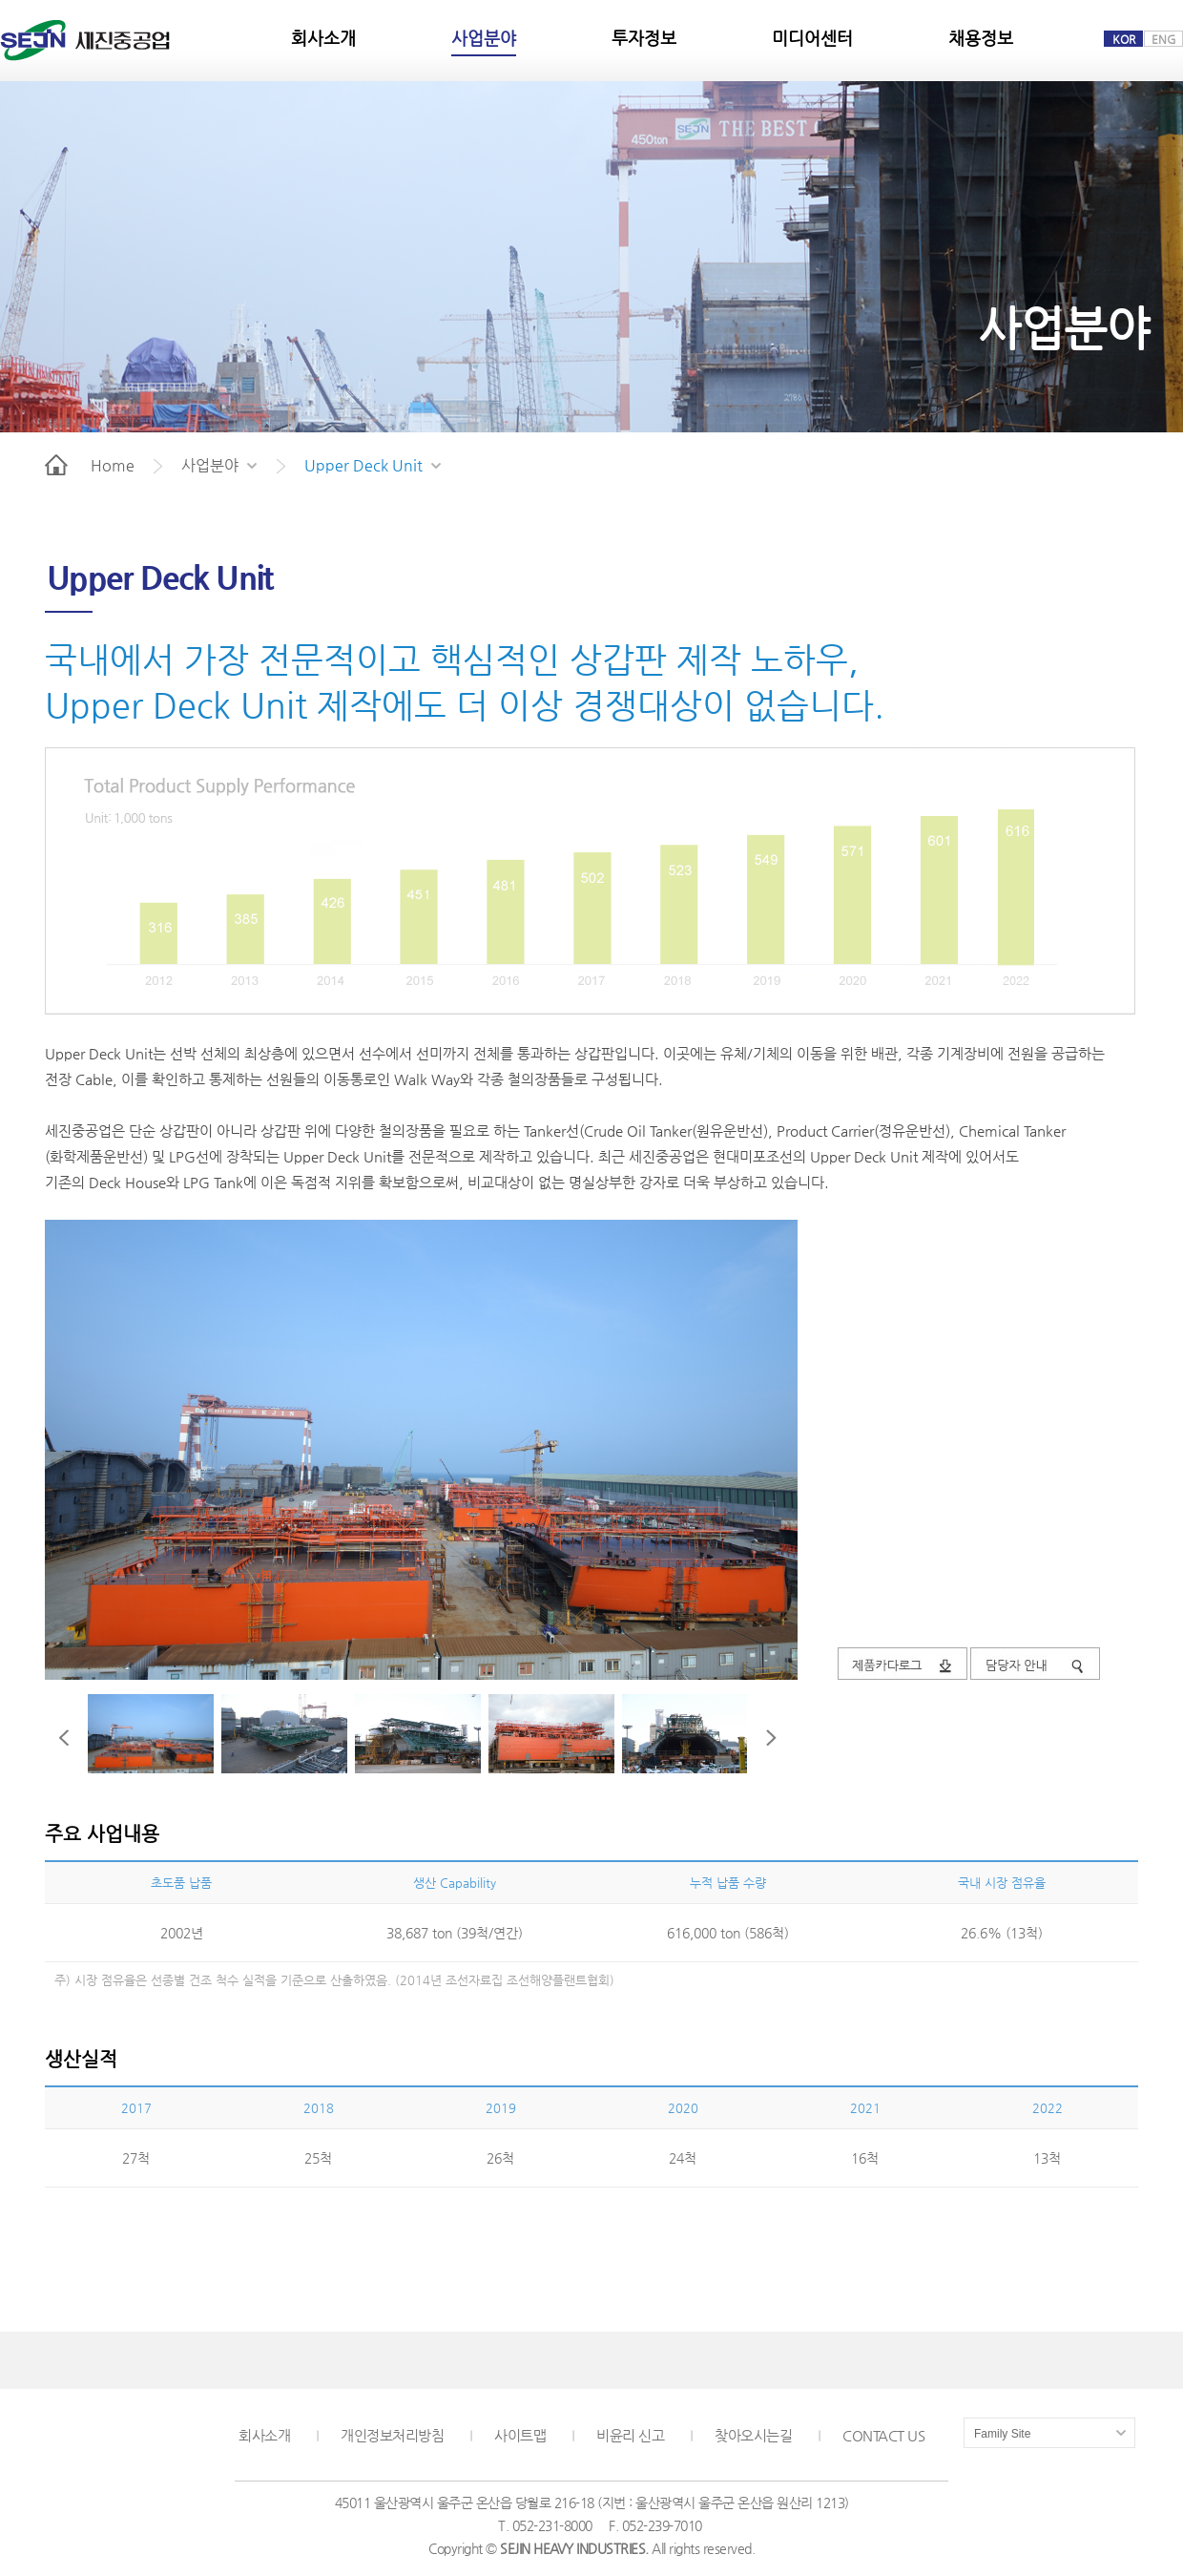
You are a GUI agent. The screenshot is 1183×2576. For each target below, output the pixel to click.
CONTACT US (883, 2435)
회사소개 (264, 2435)
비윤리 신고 (630, 2435)
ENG (1164, 39)
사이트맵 (520, 2435)
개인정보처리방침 (392, 2435)
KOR (1123, 39)
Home (90, 465)
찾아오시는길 (753, 2435)
